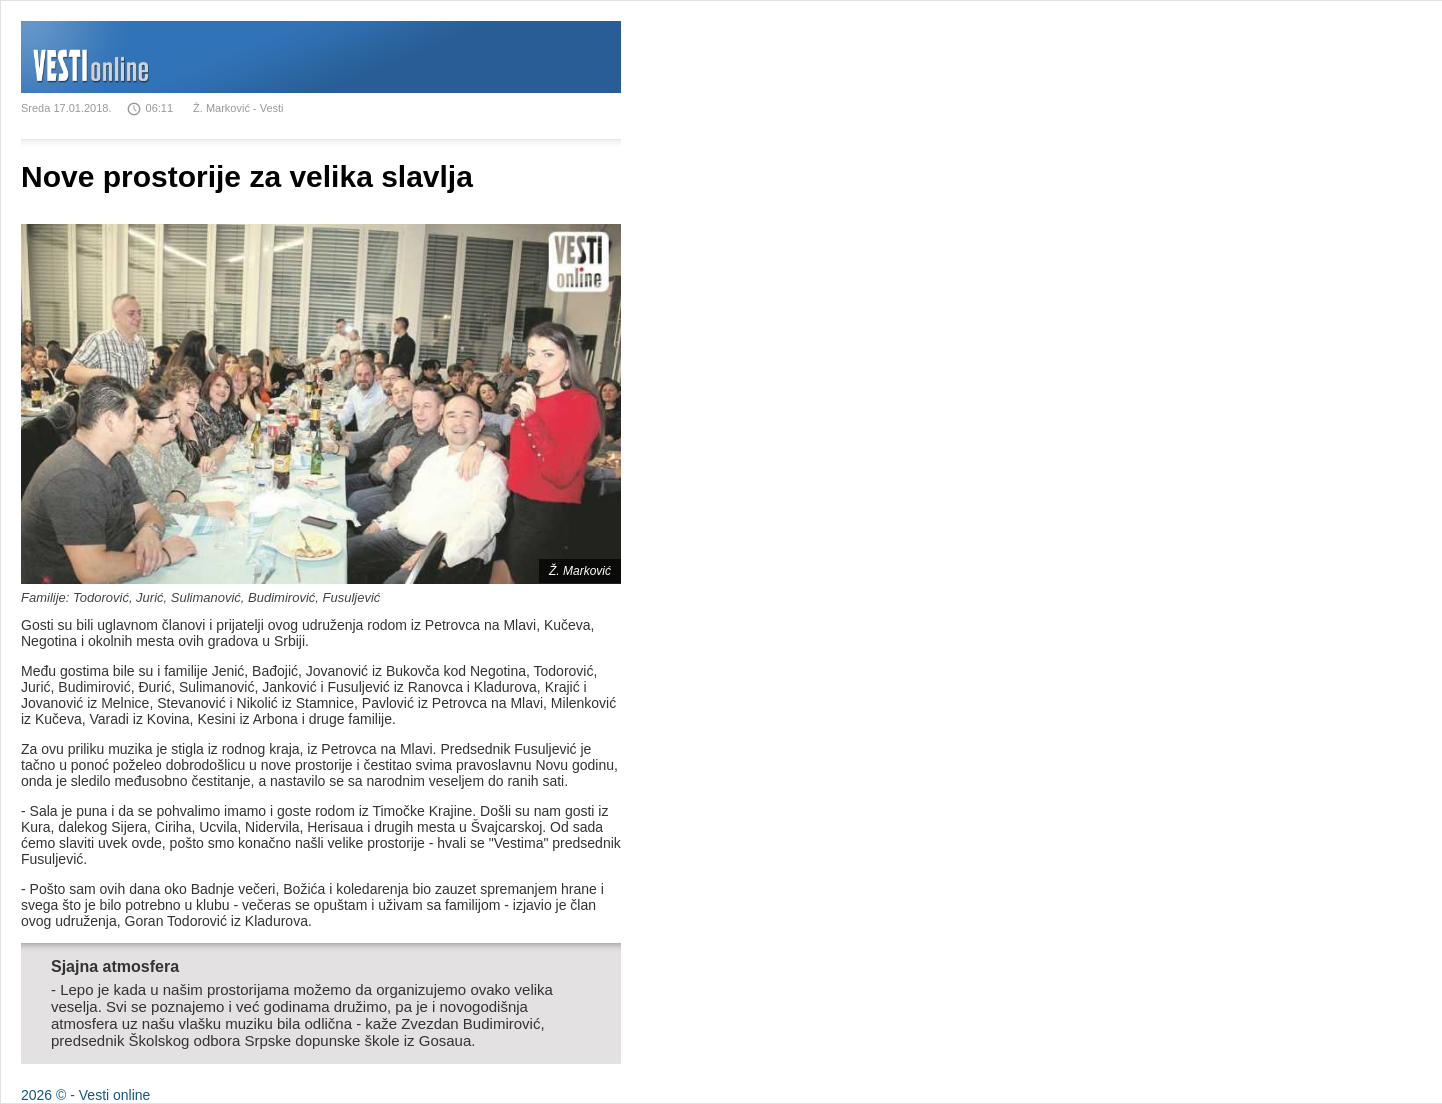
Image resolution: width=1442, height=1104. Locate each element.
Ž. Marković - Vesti (238, 108)
